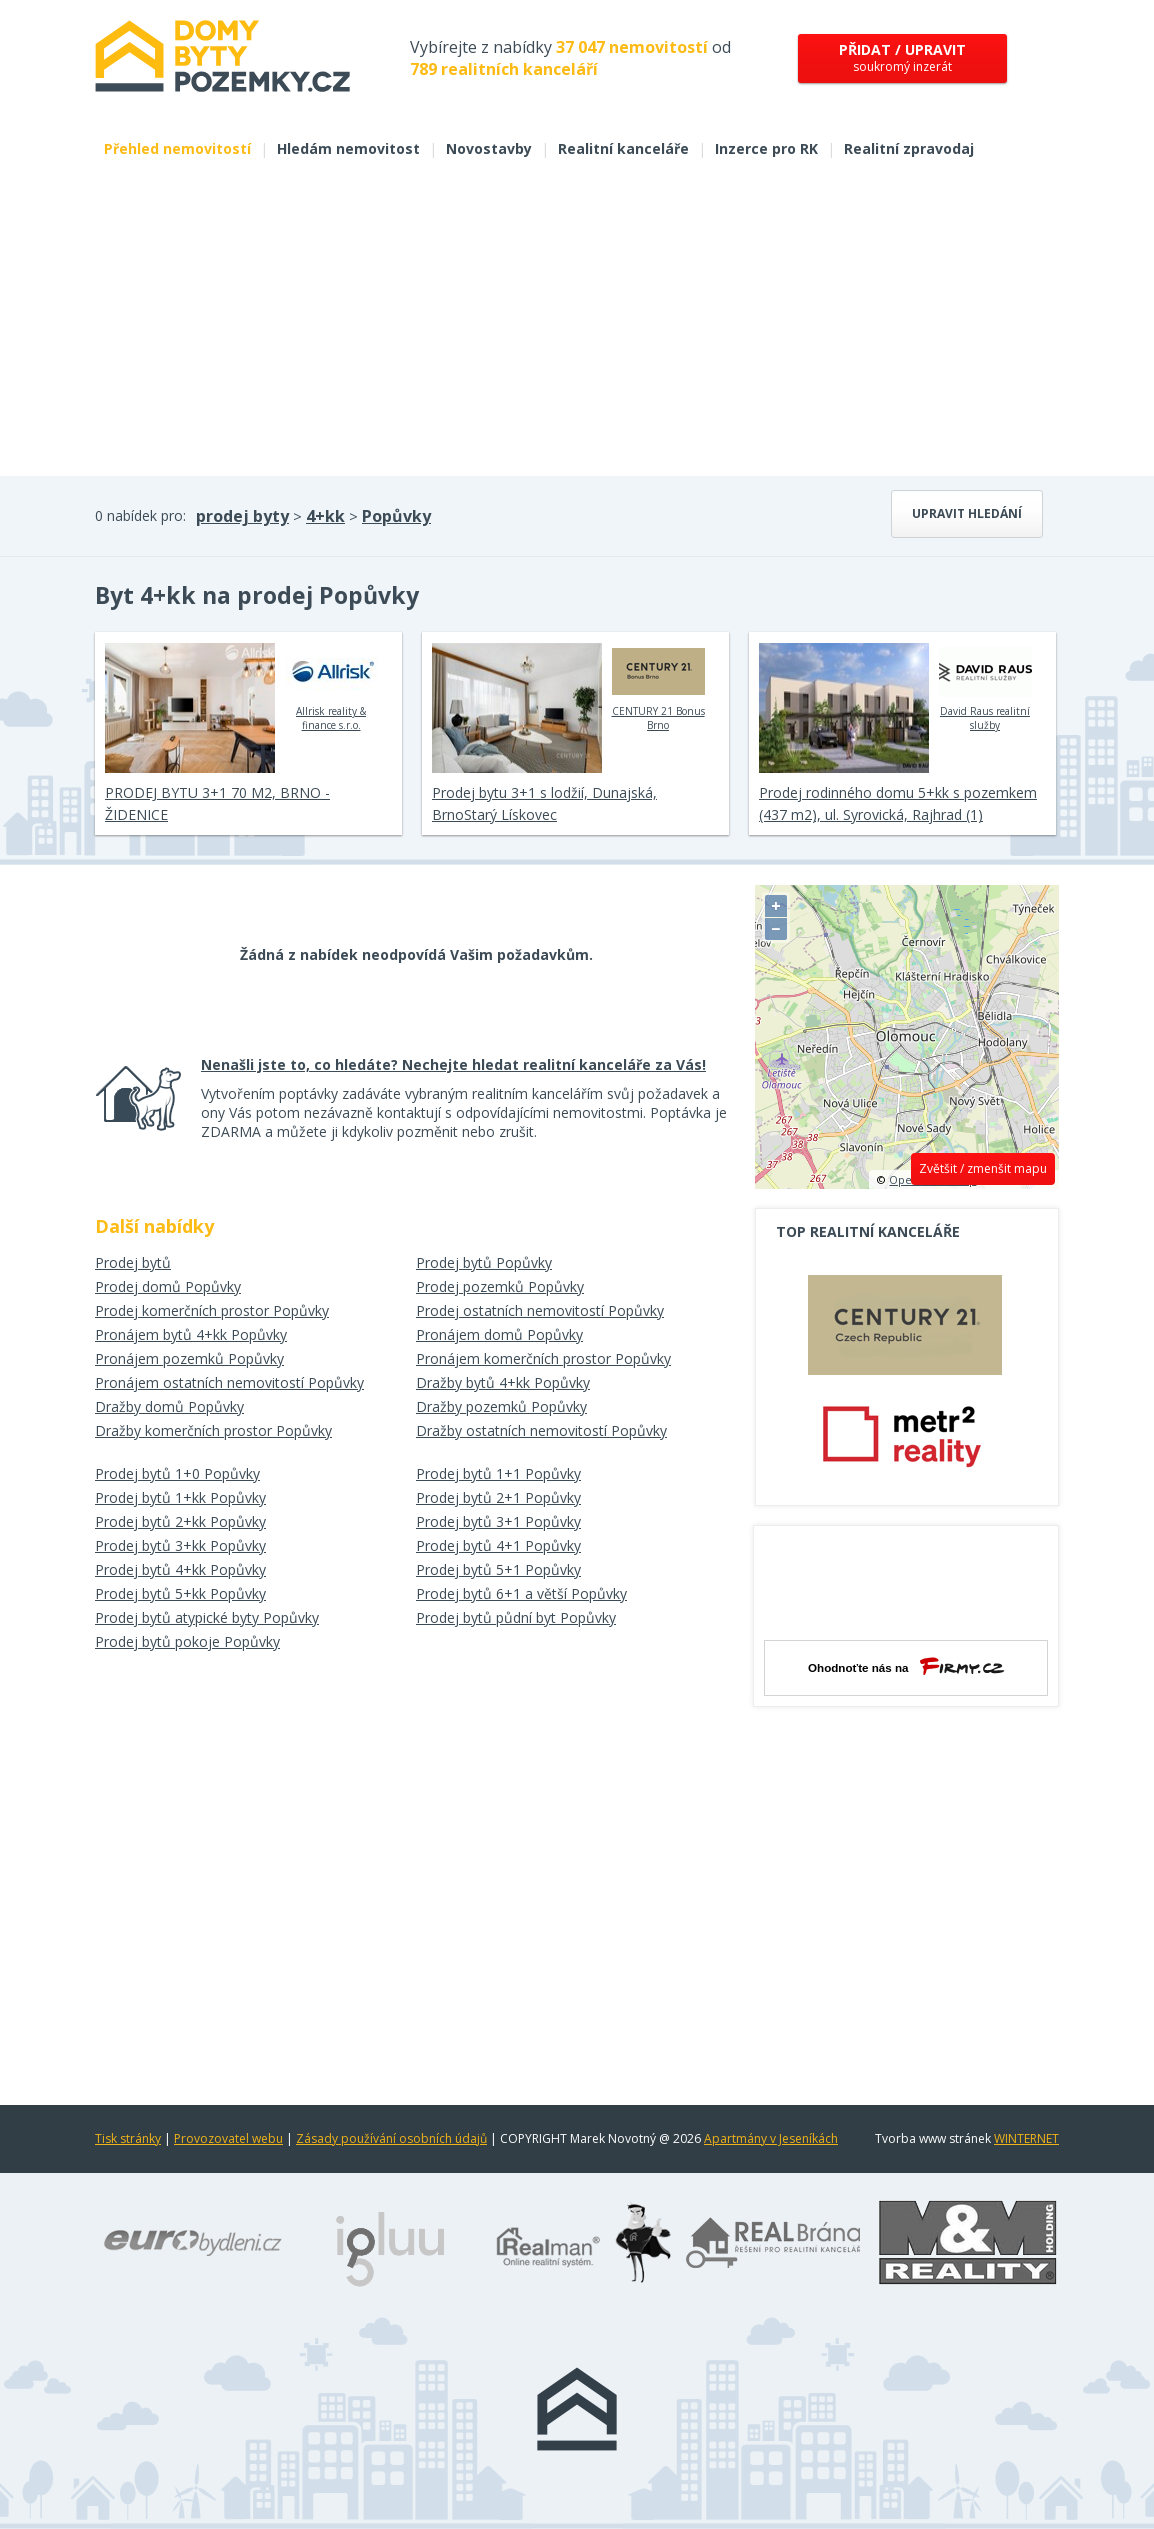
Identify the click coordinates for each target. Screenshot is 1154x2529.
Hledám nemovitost (348, 148)
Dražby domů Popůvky (169, 1406)
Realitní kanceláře (623, 148)
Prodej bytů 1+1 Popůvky (498, 1473)
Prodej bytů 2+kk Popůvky (180, 1521)
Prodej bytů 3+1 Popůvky (498, 1521)
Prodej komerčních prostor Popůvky (212, 1310)
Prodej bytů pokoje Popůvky (187, 1641)
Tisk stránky (128, 2138)
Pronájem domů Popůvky (499, 1334)
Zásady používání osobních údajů (391, 2138)
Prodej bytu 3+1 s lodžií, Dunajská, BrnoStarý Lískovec (544, 803)
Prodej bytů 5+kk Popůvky (180, 1593)
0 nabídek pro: (140, 515)
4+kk (325, 516)
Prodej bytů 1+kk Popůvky (180, 1497)
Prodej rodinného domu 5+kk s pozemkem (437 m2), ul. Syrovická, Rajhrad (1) (898, 803)
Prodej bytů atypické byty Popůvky (207, 1617)
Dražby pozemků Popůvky (501, 1406)
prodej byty (242, 516)
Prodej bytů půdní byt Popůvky (516, 1617)
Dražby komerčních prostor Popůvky (213, 1430)
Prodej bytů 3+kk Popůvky (180, 1545)
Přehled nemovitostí (177, 148)
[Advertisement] (577, 326)
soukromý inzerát (902, 57)
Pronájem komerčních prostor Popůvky (543, 1358)
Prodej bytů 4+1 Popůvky (498, 1545)
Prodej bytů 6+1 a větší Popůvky (521, 1593)
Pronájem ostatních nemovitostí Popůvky (229, 1382)
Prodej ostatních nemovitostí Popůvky (540, 1310)
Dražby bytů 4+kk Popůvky (503, 1382)
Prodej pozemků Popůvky (500, 1286)
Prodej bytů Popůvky (484, 1262)
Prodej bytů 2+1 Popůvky (498, 1497)
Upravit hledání (967, 513)
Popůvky (396, 516)
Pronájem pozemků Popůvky (189, 1358)
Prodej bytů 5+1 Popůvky (498, 1569)
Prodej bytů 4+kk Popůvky (180, 1569)
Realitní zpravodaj (909, 148)
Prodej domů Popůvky (168, 1286)
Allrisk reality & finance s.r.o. (331, 687)
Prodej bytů (133, 1262)
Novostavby (489, 148)
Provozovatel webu (228, 2138)
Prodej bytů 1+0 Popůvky (177, 1473)
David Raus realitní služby (985, 687)
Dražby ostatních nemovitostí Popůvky (541, 1430)
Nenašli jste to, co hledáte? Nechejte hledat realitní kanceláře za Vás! (453, 1064)
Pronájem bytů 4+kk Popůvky (191, 1334)
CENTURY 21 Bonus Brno (658, 687)
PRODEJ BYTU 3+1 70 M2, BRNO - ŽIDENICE (217, 803)
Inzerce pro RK (766, 148)
